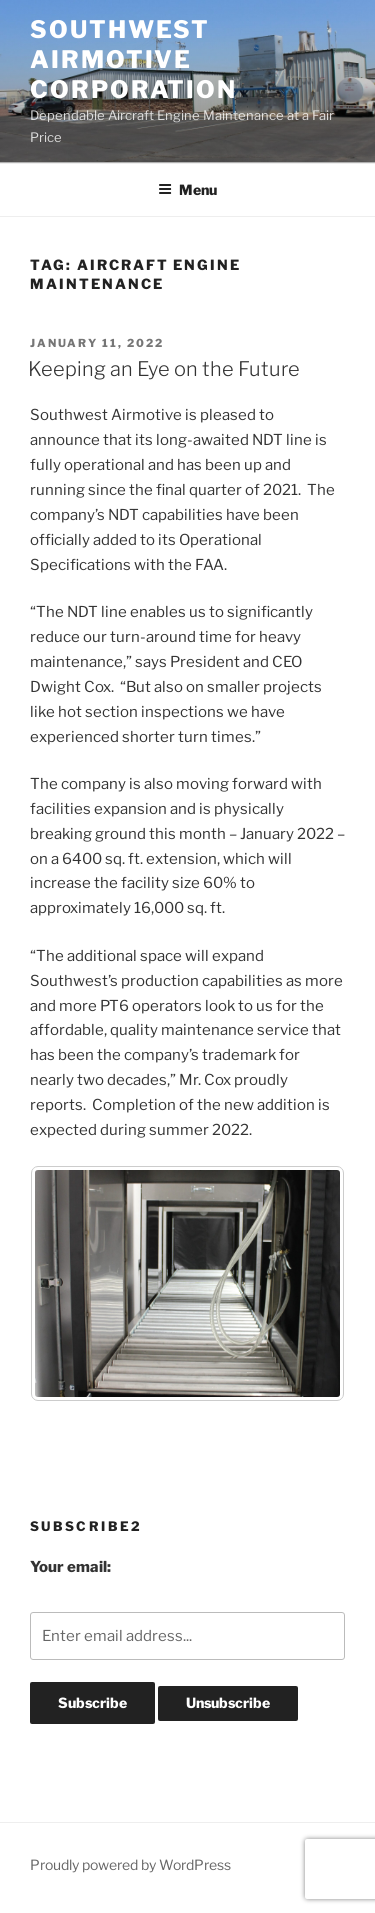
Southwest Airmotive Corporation (133, 59)
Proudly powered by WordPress (130, 1864)
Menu (187, 189)
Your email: (70, 1567)
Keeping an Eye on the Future (164, 369)
